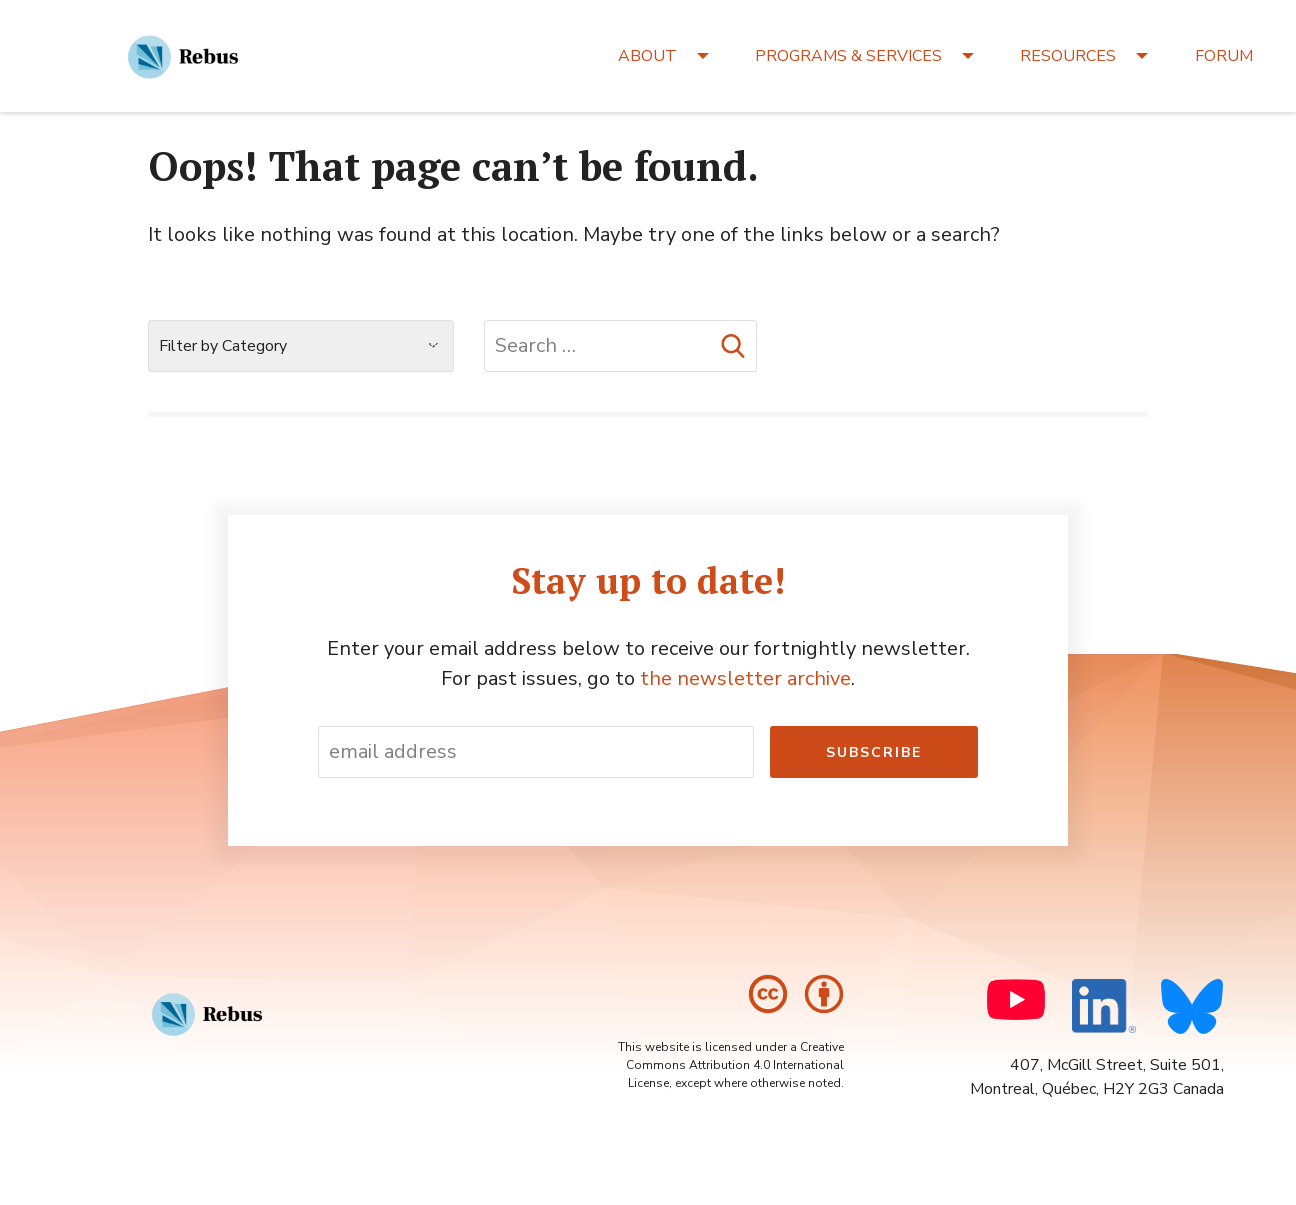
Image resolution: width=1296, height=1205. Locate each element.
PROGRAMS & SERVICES (848, 56)
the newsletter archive (745, 678)
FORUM (1224, 56)
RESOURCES (1068, 56)
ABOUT (647, 56)
